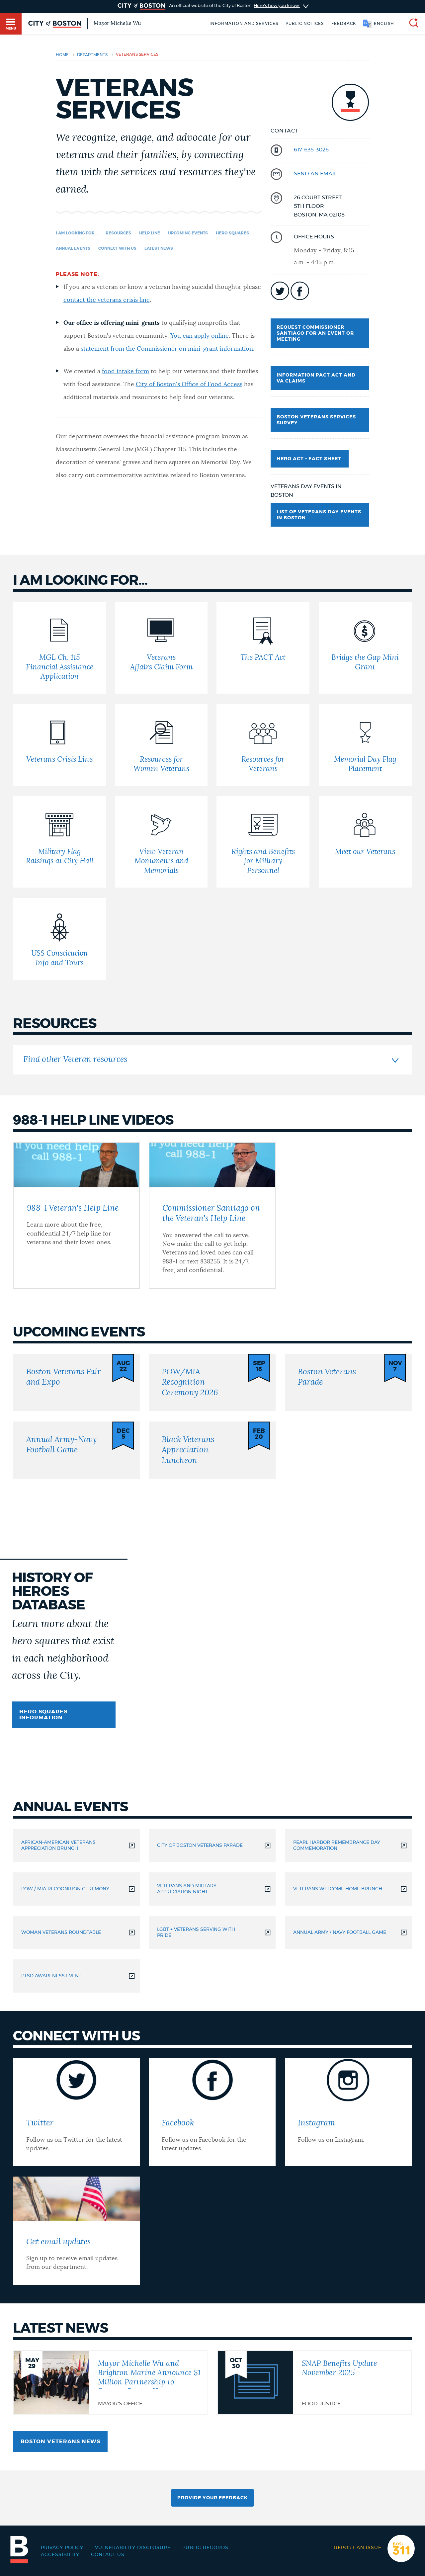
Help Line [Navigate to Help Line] (149, 233)
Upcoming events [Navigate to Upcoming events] (188, 233)
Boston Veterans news (60, 2441)
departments (92, 55)
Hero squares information (43, 1714)
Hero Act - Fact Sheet (310, 459)
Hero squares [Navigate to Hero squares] (232, 233)
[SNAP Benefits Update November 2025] (314, 2382)
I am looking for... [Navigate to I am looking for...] (77, 233)
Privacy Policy (62, 2547)
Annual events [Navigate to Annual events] (73, 248)
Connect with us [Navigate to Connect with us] (117, 248)
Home (62, 55)
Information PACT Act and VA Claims (316, 378)
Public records (205, 2547)
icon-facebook (300, 291)
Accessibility (60, 2554)
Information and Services (244, 24)
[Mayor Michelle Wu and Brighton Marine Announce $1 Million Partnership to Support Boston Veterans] (110, 2382)
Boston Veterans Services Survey (316, 420)
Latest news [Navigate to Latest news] (158, 248)
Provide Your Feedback (212, 2498)
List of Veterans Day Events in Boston (319, 515)
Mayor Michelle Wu (117, 23)
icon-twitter (280, 291)
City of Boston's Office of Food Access (189, 384)
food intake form (125, 372)
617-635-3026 (311, 149)
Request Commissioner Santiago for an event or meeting (315, 333)
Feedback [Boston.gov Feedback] (343, 24)
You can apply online (199, 336)
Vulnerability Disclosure (133, 2547)
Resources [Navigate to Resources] (118, 233)
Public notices (305, 24)
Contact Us (108, 2554)
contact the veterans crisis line (106, 300)
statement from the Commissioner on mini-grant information (167, 349)
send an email (315, 173)
